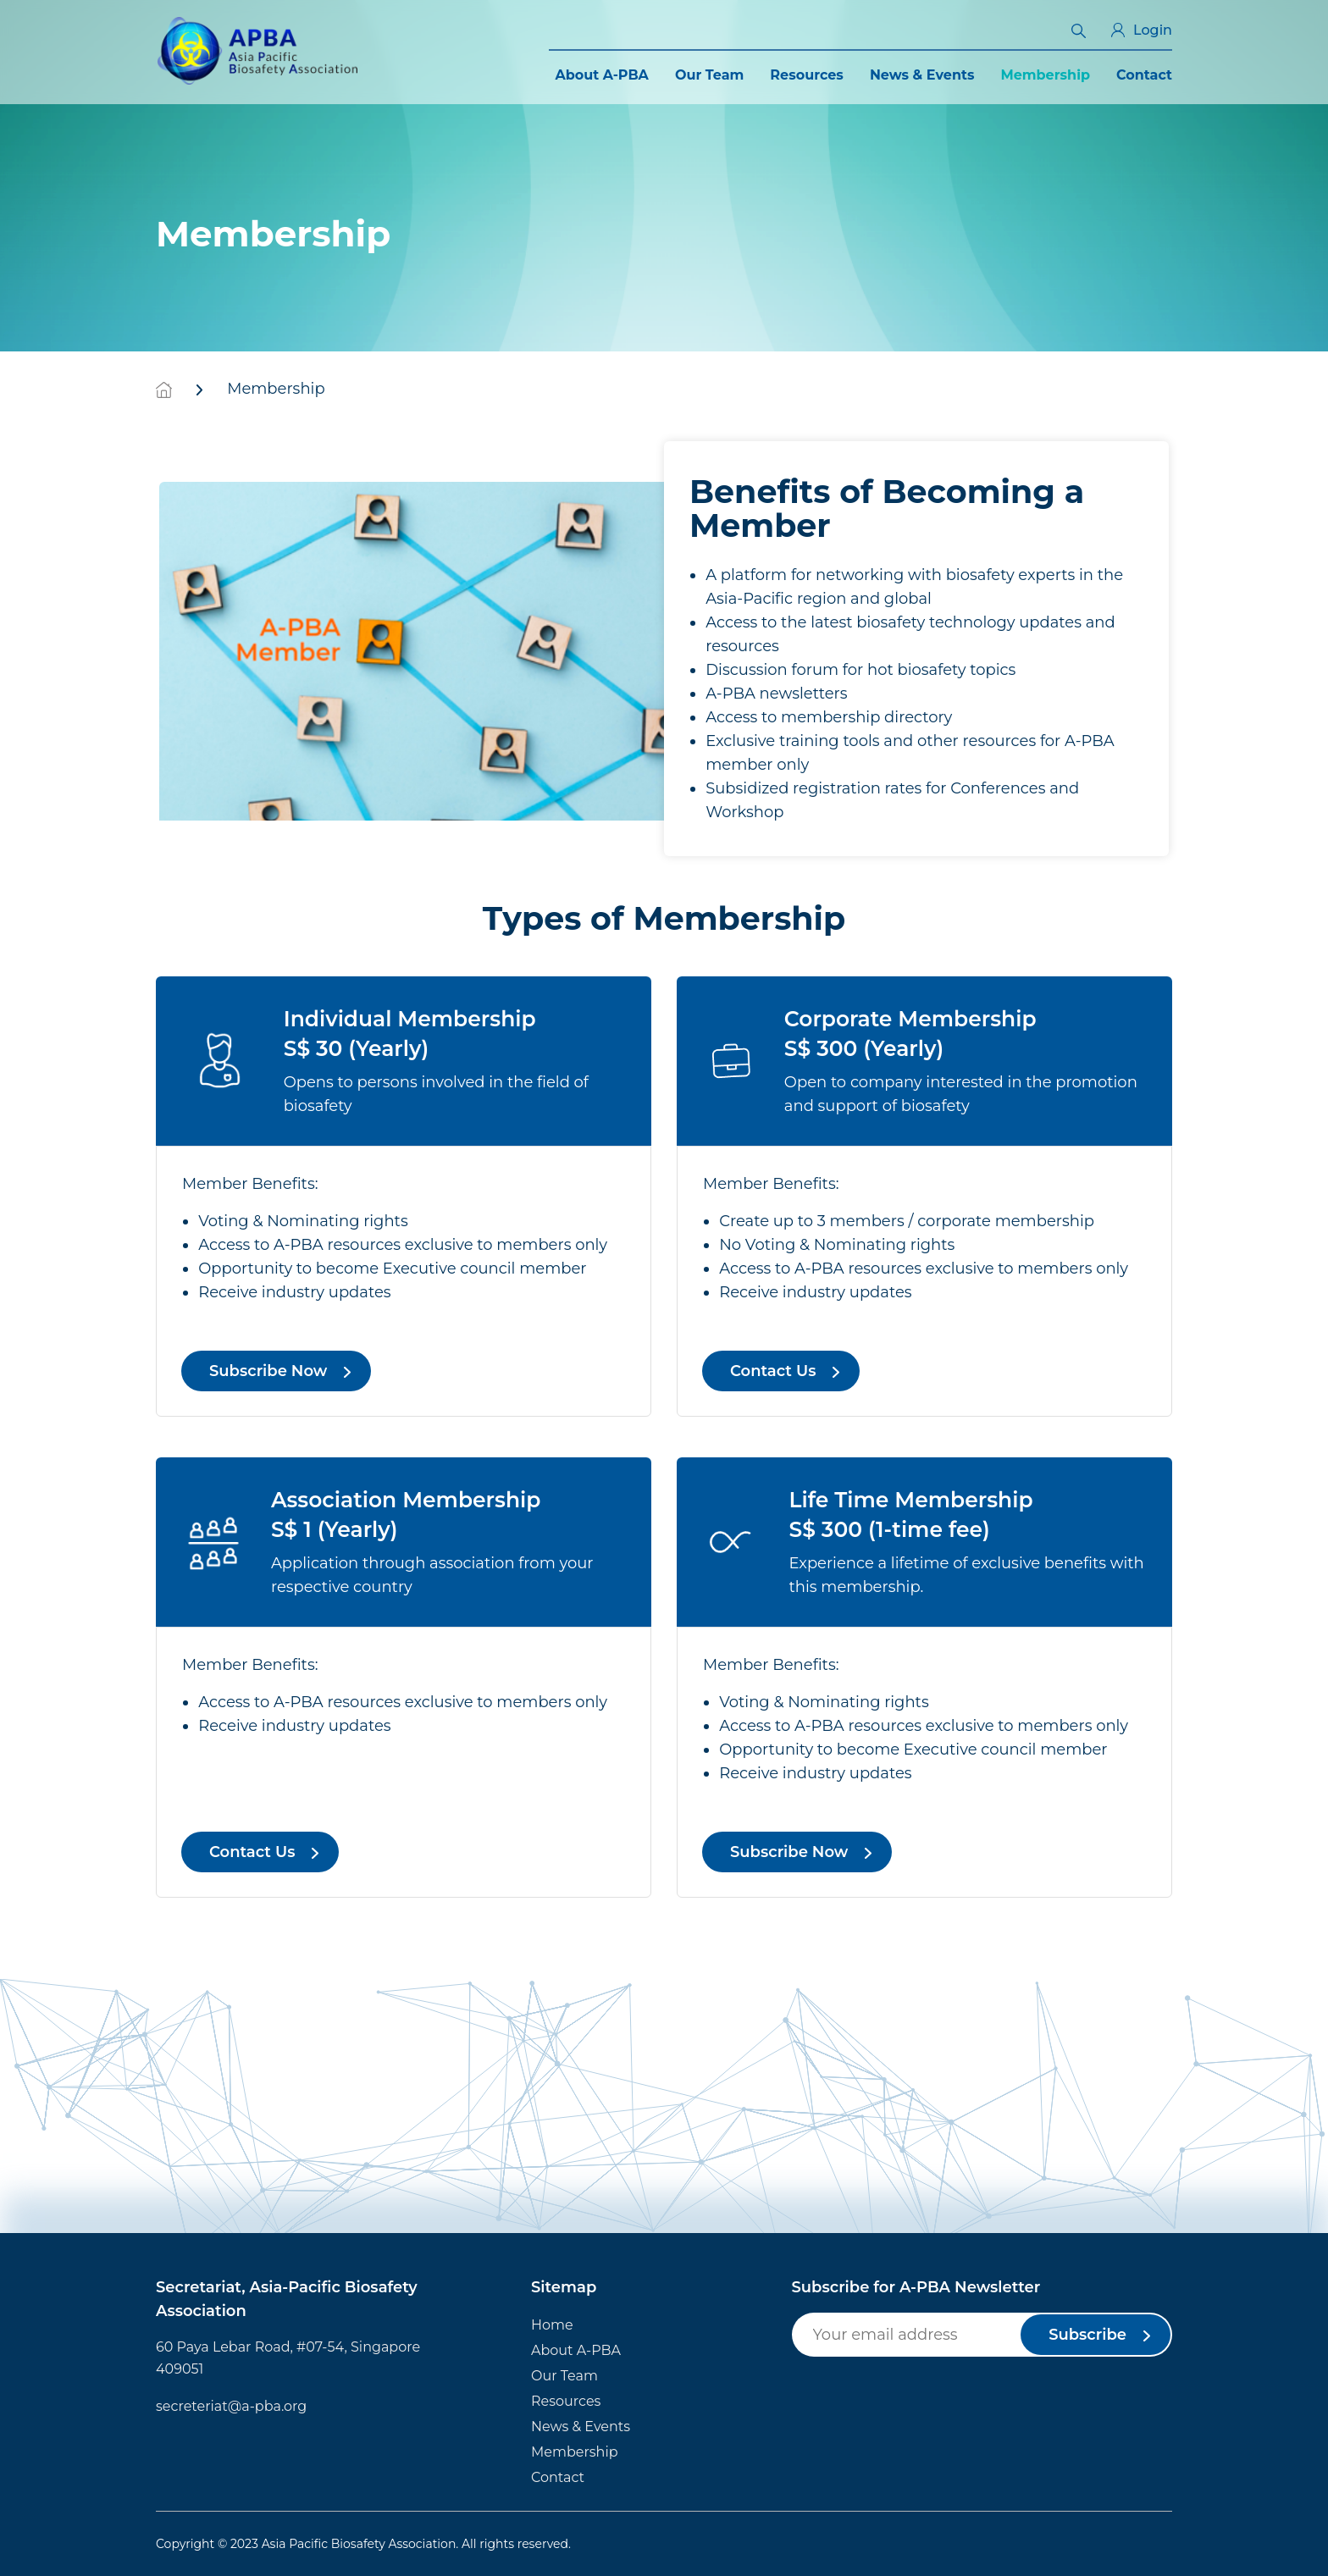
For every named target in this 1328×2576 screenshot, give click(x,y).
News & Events (922, 75)
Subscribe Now (268, 1371)
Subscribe (1087, 2334)
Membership (1045, 75)
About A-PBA (602, 75)
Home (552, 2325)
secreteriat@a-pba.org (231, 2406)
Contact (1144, 75)
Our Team (709, 75)
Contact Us (773, 1371)
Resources (807, 75)
